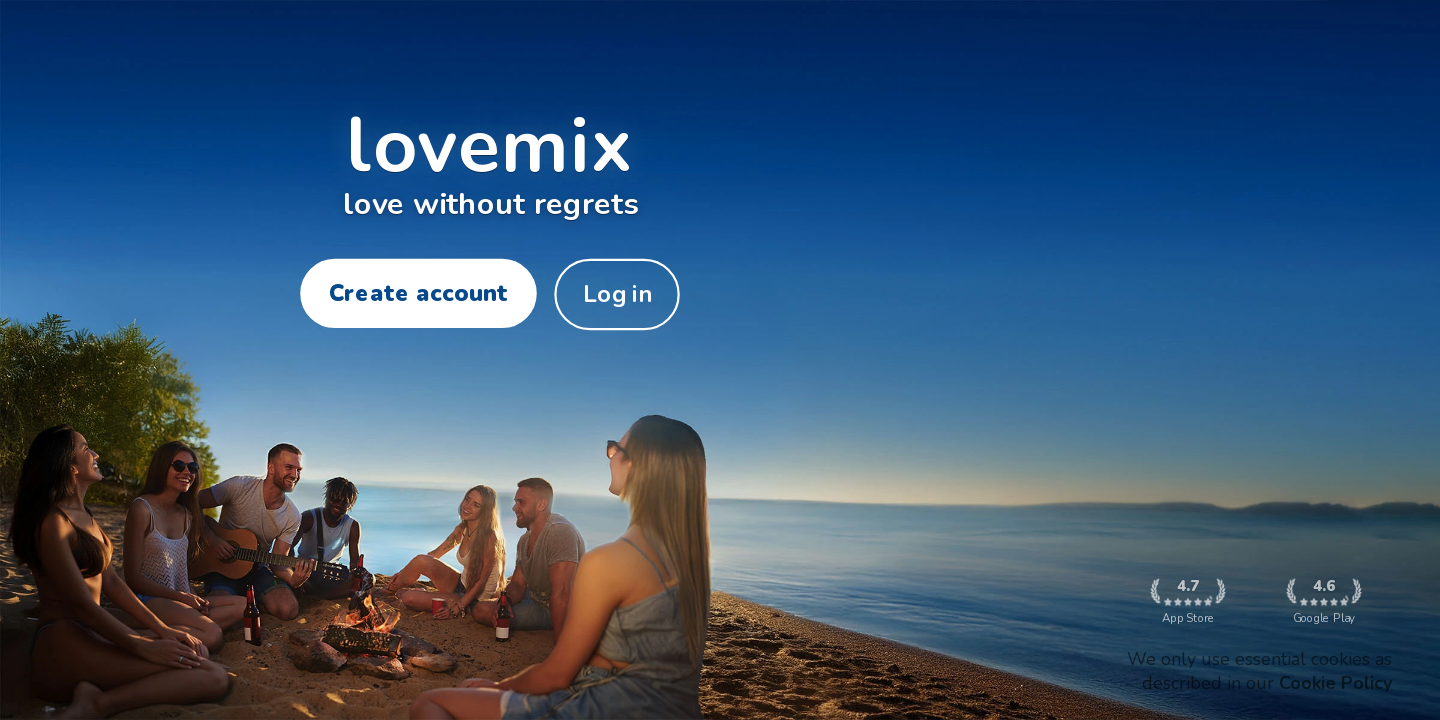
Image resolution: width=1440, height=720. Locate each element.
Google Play (1323, 601)
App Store (1187, 601)
